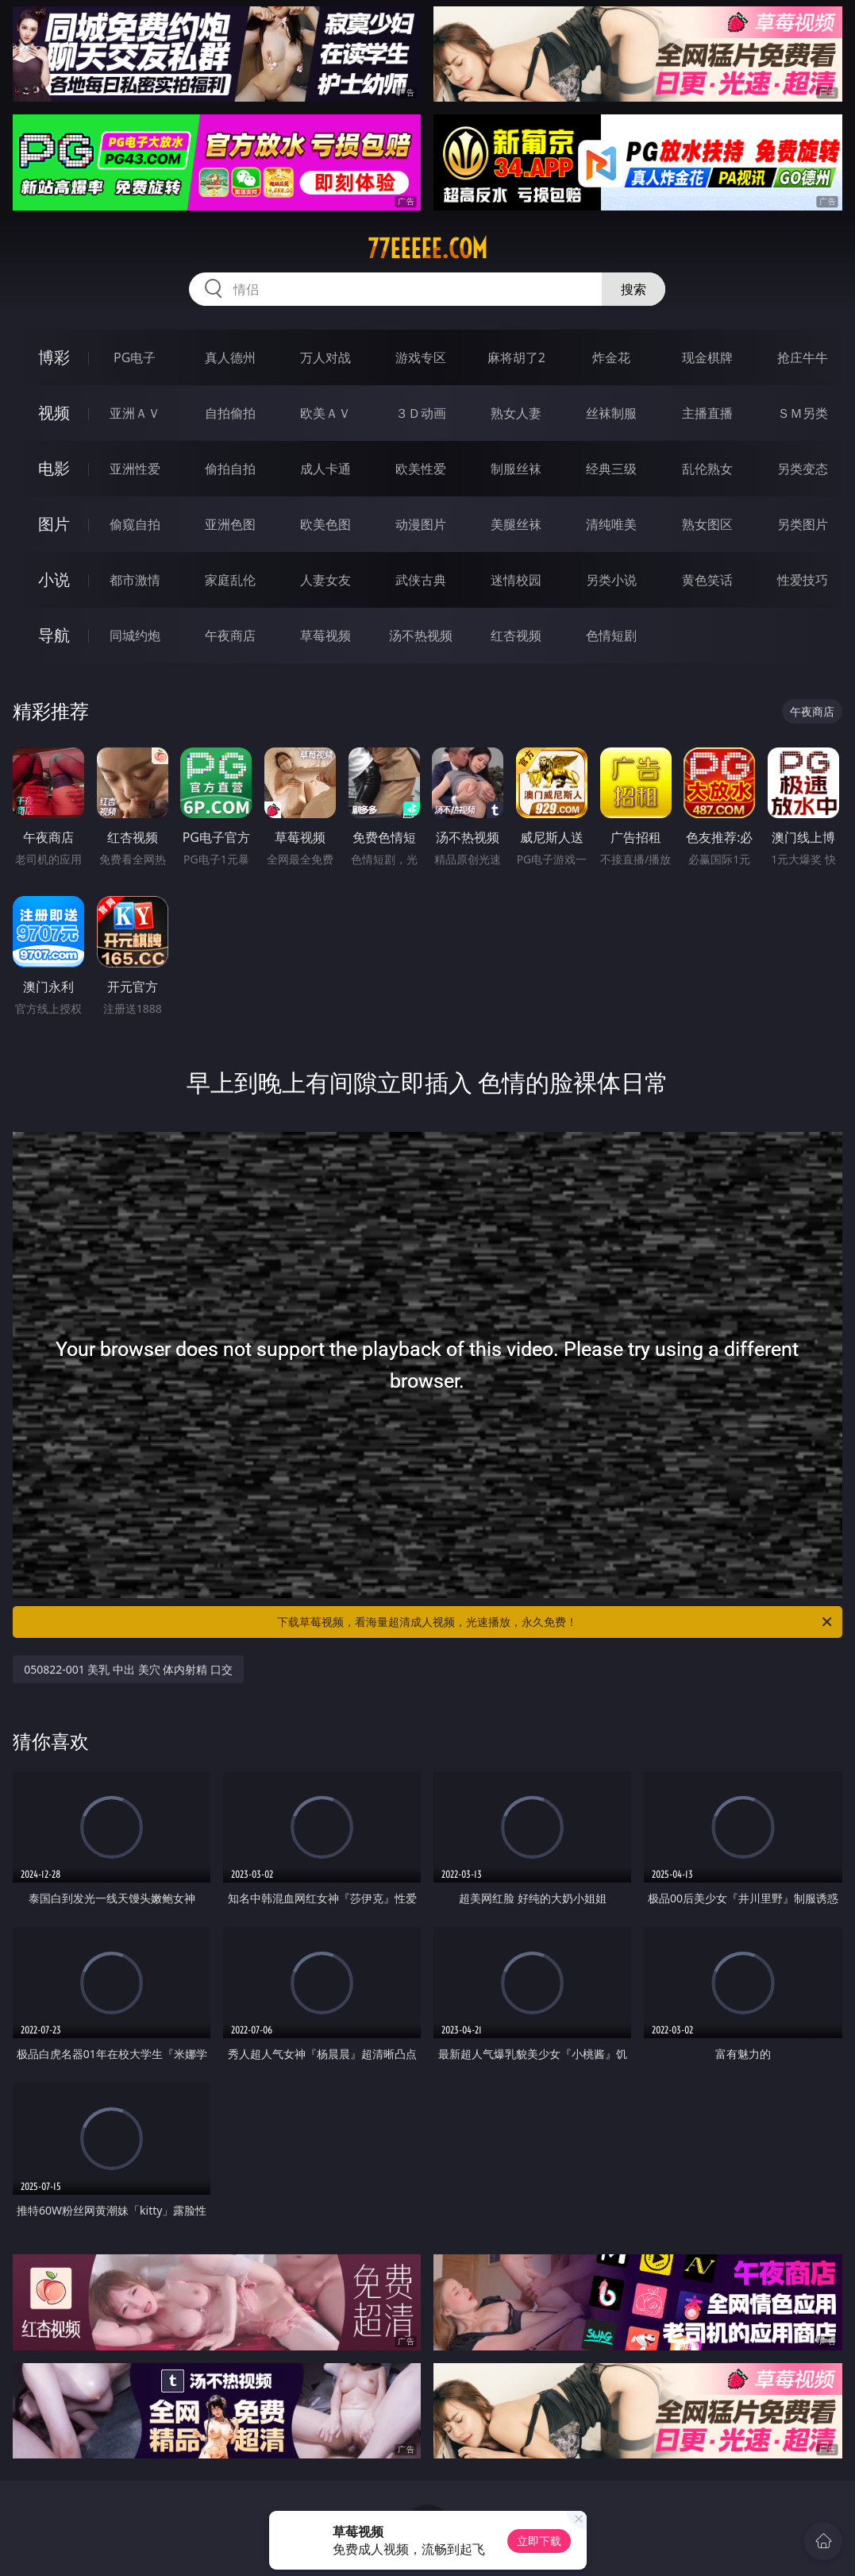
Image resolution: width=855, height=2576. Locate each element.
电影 (54, 468)
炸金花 (611, 357)
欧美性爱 (420, 468)
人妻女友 (325, 580)
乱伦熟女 (707, 468)
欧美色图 (325, 524)
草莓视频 (325, 635)
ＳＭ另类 (802, 413)
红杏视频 (516, 635)
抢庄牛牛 (802, 357)
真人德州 (230, 357)
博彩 (54, 357)
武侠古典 (420, 580)
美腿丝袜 (516, 524)
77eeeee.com (427, 249)
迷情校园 (516, 580)
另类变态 (802, 468)
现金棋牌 (707, 357)
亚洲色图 (230, 524)
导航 (54, 635)
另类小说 (611, 580)
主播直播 (707, 413)
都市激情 (135, 580)
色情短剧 (611, 635)
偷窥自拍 (135, 524)
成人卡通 (325, 468)
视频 (54, 412)
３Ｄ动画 (420, 413)
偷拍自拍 (230, 468)
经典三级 (611, 468)
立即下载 (539, 2540)
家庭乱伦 (230, 580)
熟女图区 (707, 524)
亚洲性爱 (135, 468)
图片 (54, 524)
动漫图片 (420, 524)
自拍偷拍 (230, 413)
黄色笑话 (707, 580)
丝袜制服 (611, 413)
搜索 (633, 289)
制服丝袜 (516, 468)
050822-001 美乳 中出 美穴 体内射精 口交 (128, 1669)
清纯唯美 (611, 524)
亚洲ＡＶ (135, 413)
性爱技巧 (802, 580)
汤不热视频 (421, 635)
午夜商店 (230, 635)
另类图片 (802, 524)
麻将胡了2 (516, 357)
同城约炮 (135, 635)
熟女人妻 (516, 413)
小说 (54, 579)
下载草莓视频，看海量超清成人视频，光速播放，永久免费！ (555, 1622)
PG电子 (135, 357)
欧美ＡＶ (325, 413)
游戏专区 (420, 357)
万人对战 (325, 357)
